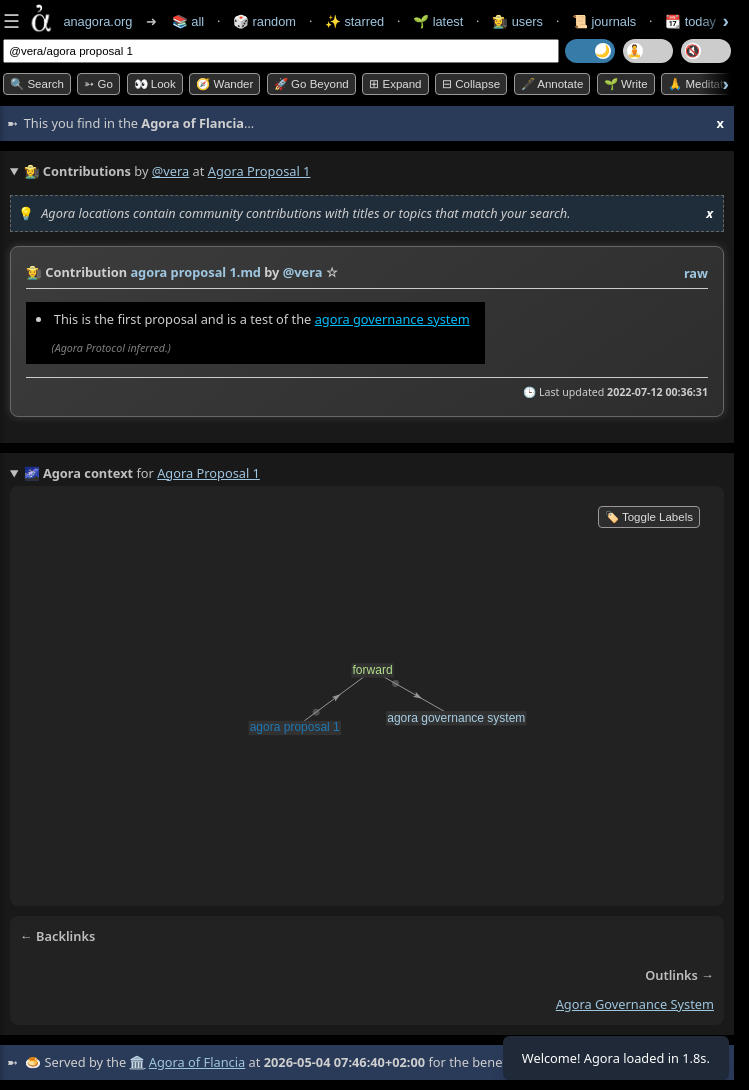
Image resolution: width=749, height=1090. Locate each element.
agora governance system (392, 319)
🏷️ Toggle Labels (649, 517)
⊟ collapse (471, 84)
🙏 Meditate (698, 84)
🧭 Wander (224, 84)
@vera (170, 171)
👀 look (155, 84)
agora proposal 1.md (195, 272)
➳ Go (98, 84)
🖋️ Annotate (552, 84)
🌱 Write (626, 84)
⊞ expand (395, 84)
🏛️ (137, 1062)
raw (696, 273)
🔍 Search (37, 84)
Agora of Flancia (197, 1062)
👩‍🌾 (34, 272)
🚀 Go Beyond (311, 84)
